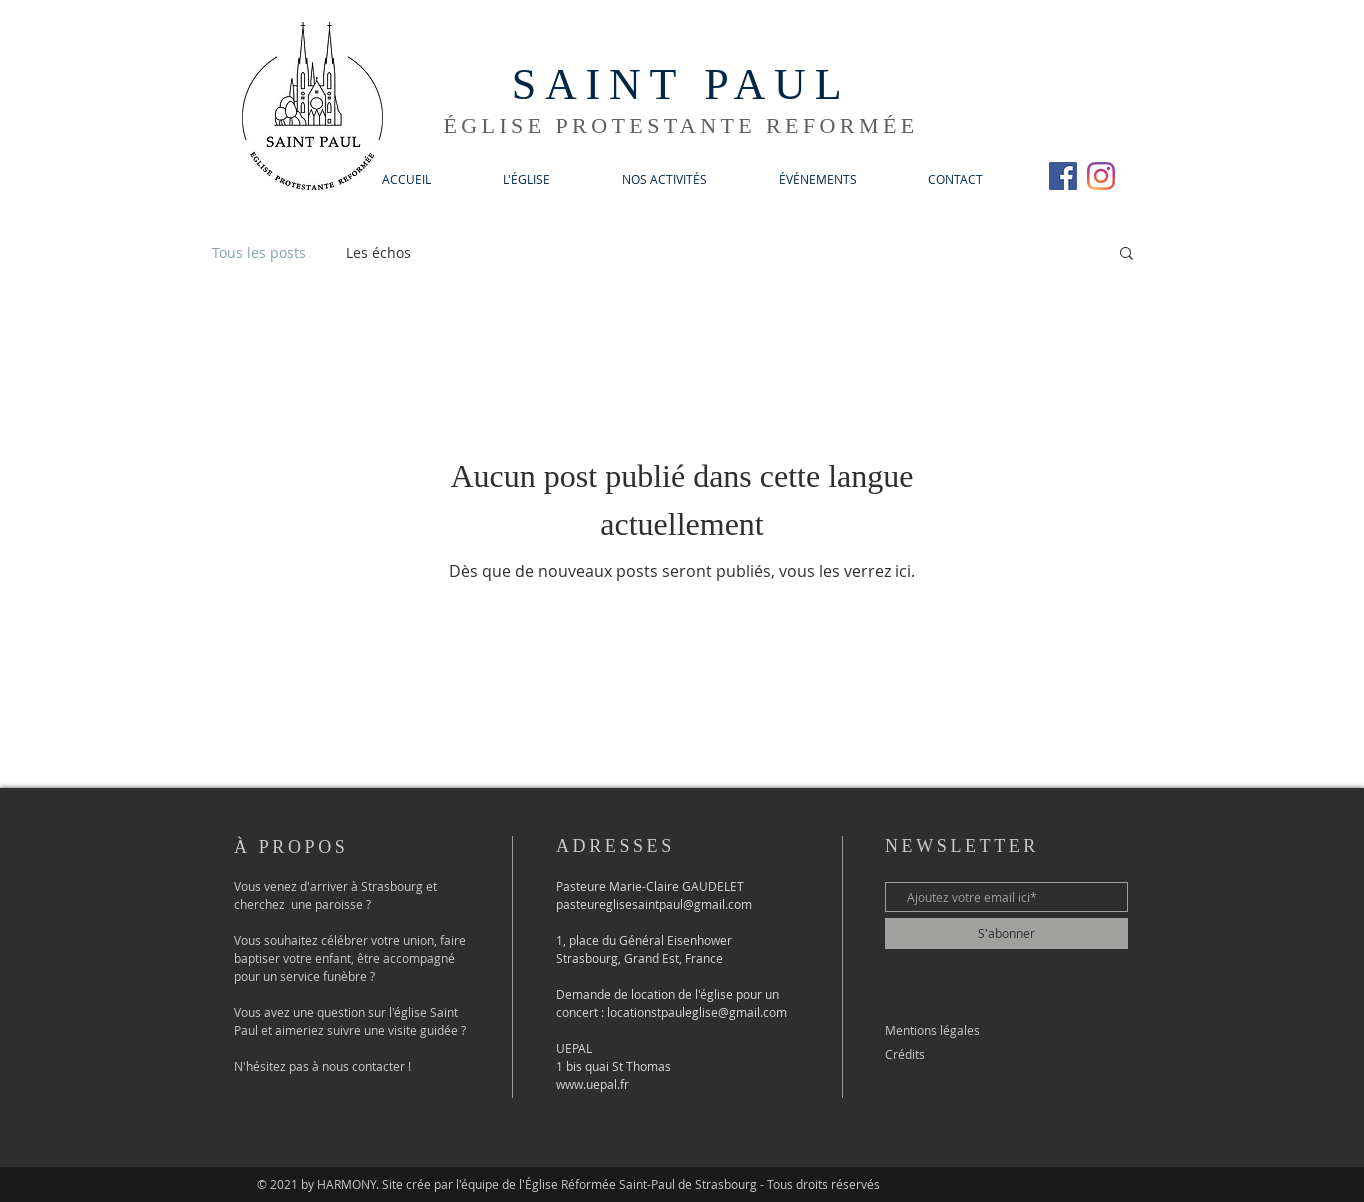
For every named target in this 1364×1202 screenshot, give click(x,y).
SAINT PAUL (681, 84)
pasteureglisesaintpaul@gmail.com (654, 904)
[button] (526, 179)
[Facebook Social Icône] (1063, 176)
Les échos (378, 252)
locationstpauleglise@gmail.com (697, 1012)
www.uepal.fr (592, 1084)
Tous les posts (259, 252)
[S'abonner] (1006, 933)
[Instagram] (1101, 176)
